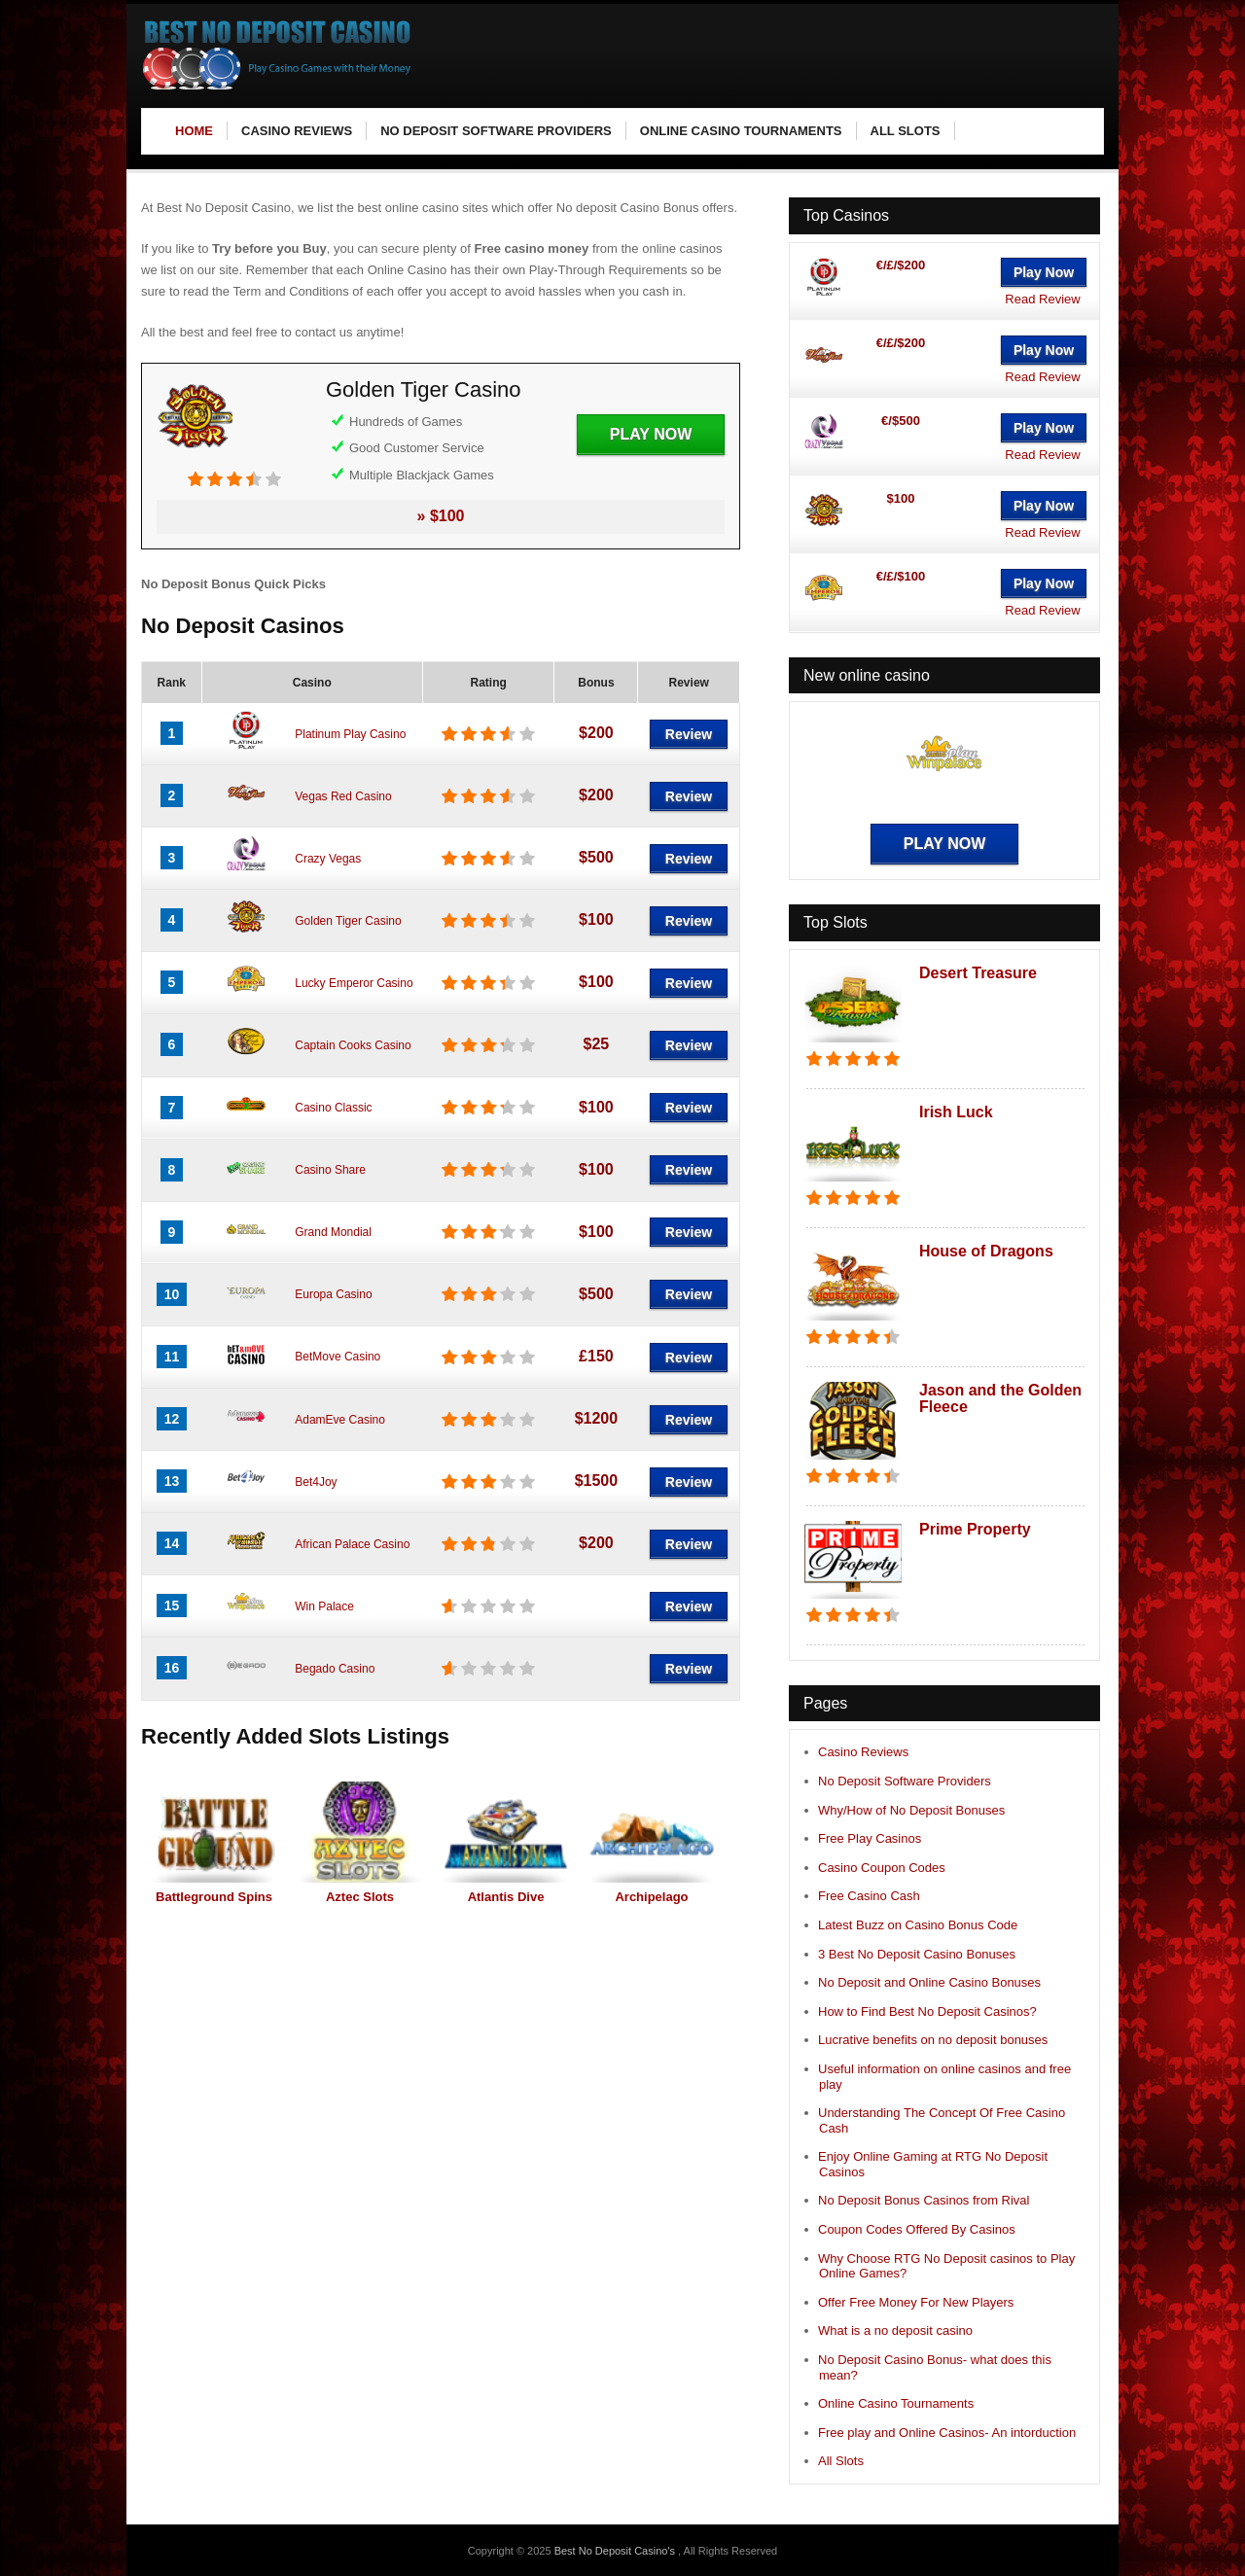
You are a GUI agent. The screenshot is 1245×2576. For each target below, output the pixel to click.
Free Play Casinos (869, 1838)
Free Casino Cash (869, 1895)
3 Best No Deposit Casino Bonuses (916, 1954)
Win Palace (324, 1606)
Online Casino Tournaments (896, 2403)
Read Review (1042, 299)
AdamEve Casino (340, 1420)
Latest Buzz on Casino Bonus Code (917, 1925)
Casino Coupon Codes (881, 1867)
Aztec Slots (360, 1896)
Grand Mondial (333, 1232)
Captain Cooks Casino (352, 1045)
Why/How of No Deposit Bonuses (911, 1810)
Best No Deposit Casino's (616, 2551)
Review (688, 734)
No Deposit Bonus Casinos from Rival (923, 2200)
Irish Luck (956, 1112)
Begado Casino (334, 1669)
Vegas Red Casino (343, 796)
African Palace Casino (352, 1544)
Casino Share (330, 1170)
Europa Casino (333, 1294)
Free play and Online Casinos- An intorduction (947, 2432)
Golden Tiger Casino (423, 389)
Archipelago (651, 1896)
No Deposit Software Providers (904, 1781)
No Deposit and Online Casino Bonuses (929, 1982)
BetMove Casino (337, 1356)
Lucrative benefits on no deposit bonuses (933, 2039)
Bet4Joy (316, 1482)
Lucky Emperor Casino (353, 983)
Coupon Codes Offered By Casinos (916, 2229)
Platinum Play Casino (350, 734)
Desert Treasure (978, 973)
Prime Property (975, 1529)
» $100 (441, 516)
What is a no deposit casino (895, 2330)
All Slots (841, 2460)
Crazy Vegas (328, 858)
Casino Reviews (863, 1752)
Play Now (651, 434)
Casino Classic (333, 1107)
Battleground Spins (214, 1896)
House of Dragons (986, 1251)
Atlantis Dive (506, 1896)
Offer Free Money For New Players (916, 2302)
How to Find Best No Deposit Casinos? (927, 2011)
